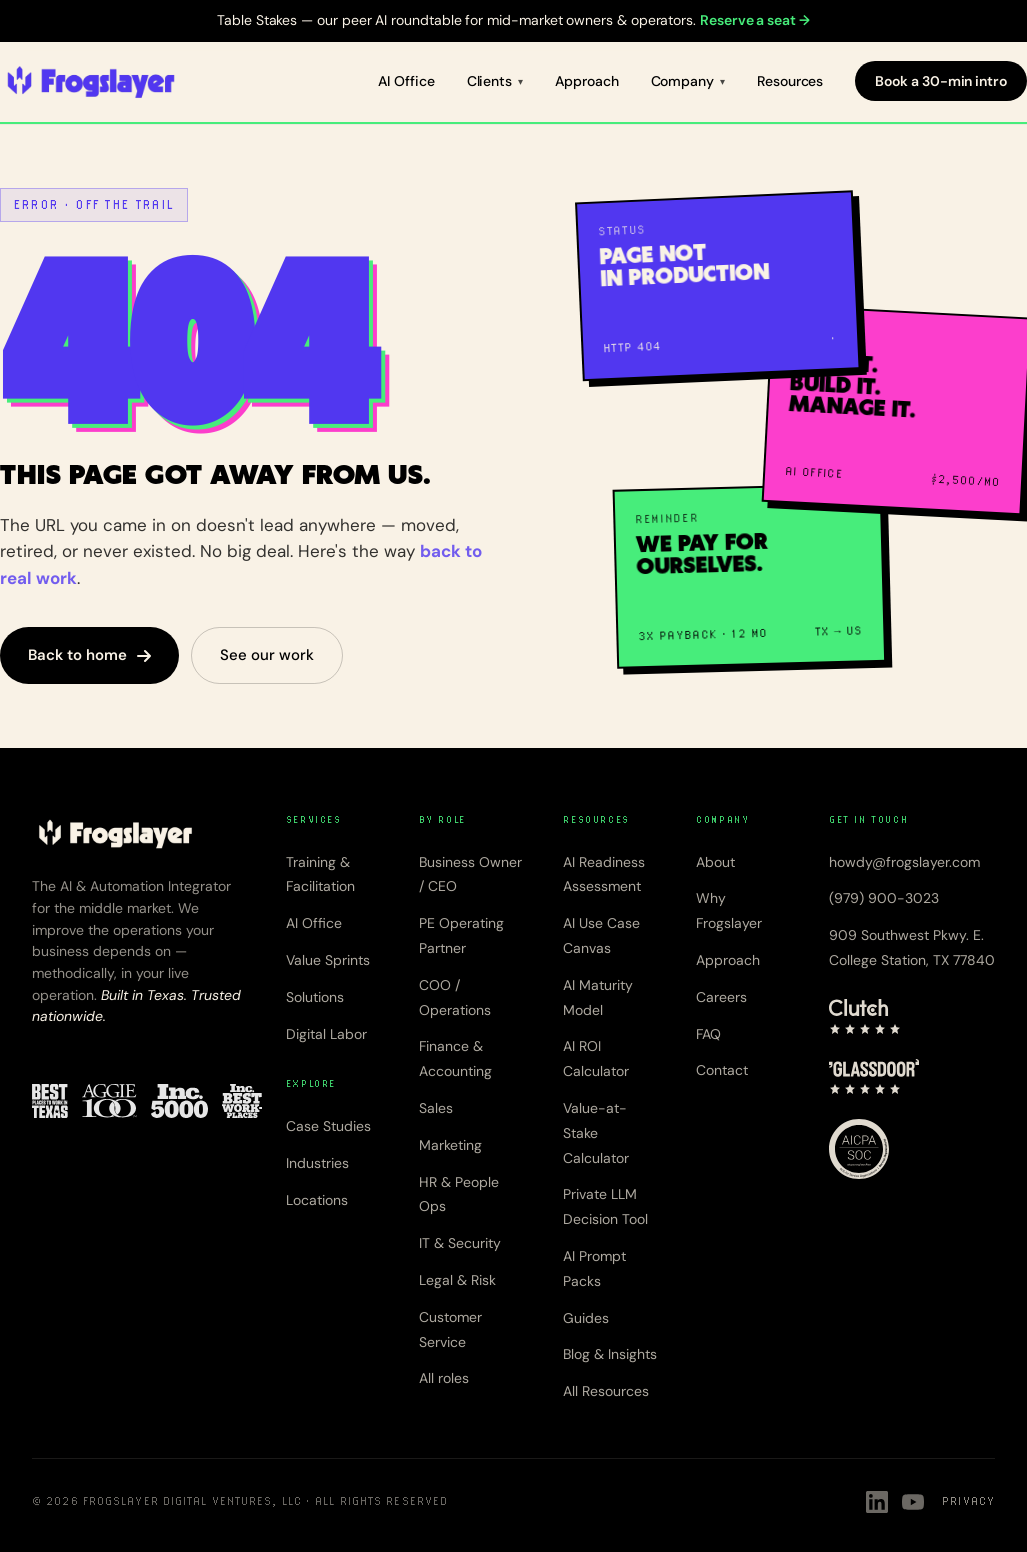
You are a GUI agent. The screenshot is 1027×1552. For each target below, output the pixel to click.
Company (683, 81)
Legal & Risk (457, 1280)
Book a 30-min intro (941, 81)
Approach (586, 81)
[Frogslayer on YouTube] (913, 1502)
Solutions (315, 997)
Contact (722, 1070)
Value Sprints (328, 960)
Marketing (450, 1145)
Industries (317, 1163)
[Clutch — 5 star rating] (865, 1017)
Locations (317, 1200)
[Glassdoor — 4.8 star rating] (874, 1077)
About (715, 862)
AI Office (406, 81)
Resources (790, 81)
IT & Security (460, 1243)
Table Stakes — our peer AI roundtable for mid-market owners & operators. (513, 20)
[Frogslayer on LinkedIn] (877, 1502)
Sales (436, 1108)
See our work (267, 655)
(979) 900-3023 (884, 898)
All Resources (606, 1391)
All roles (444, 1378)
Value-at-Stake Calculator (596, 1133)
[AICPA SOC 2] (859, 1149)
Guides (586, 1318)
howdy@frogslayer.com (904, 862)
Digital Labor (326, 1034)
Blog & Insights (610, 1354)
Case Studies (328, 1126)
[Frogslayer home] (91, 82)
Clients (490, 81)
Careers (721, 997)
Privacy (968, 1501)
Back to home (89, 655)
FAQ (708, 1034)
